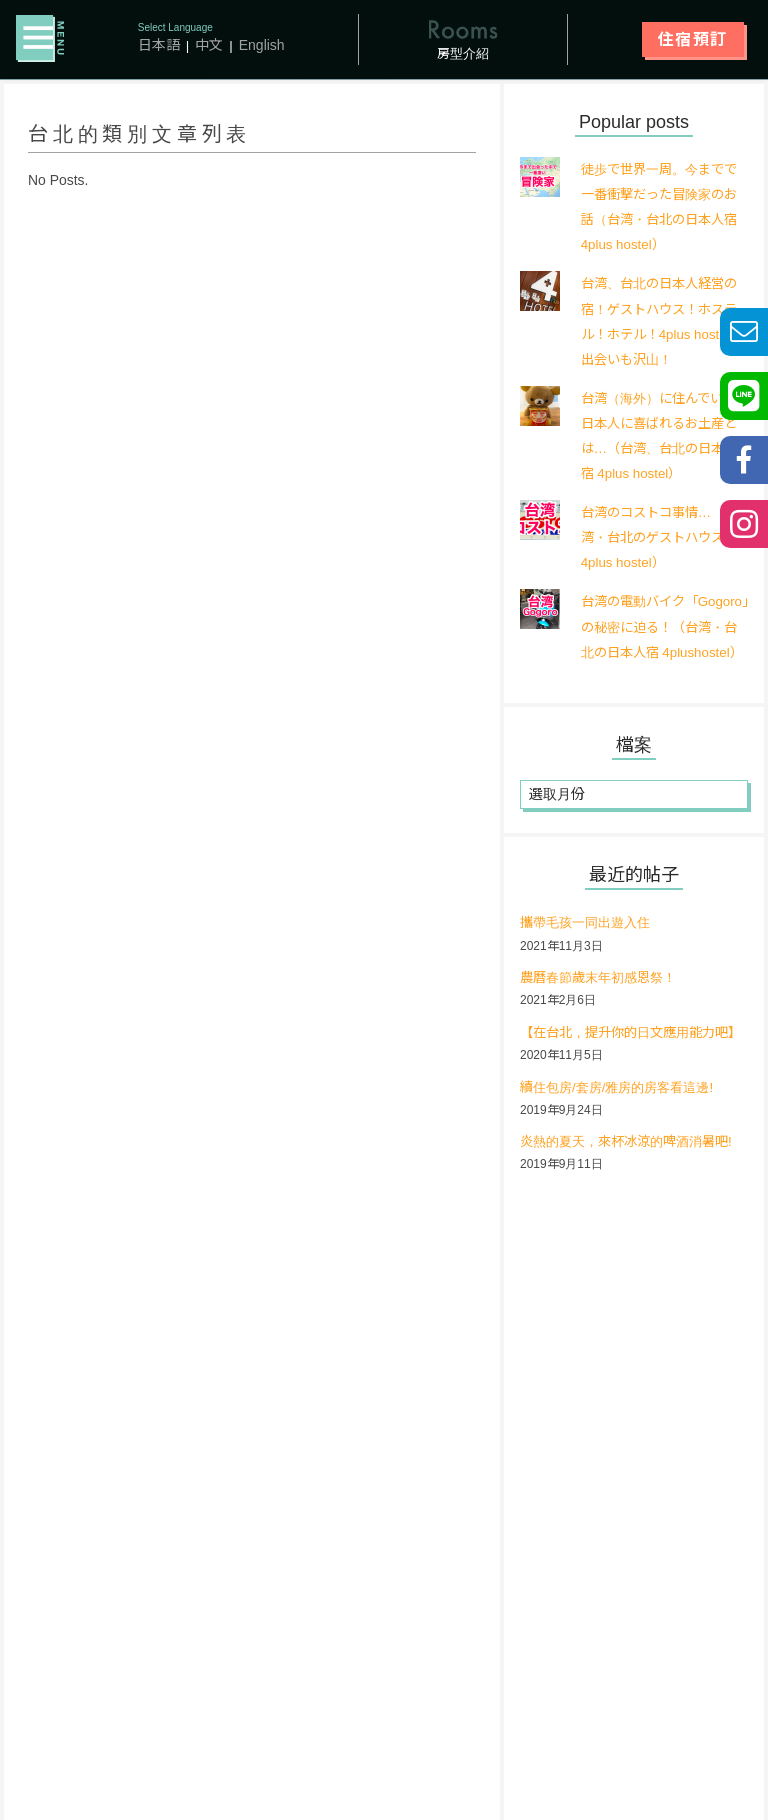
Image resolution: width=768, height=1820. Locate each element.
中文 (209, 45)
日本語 (159, 45)
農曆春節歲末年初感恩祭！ (604, 1004)
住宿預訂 (693, 39)
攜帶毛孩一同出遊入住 (590, 949)
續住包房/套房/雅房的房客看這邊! (624, 1139)
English (262, 45)
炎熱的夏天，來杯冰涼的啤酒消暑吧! (634, 1194)
